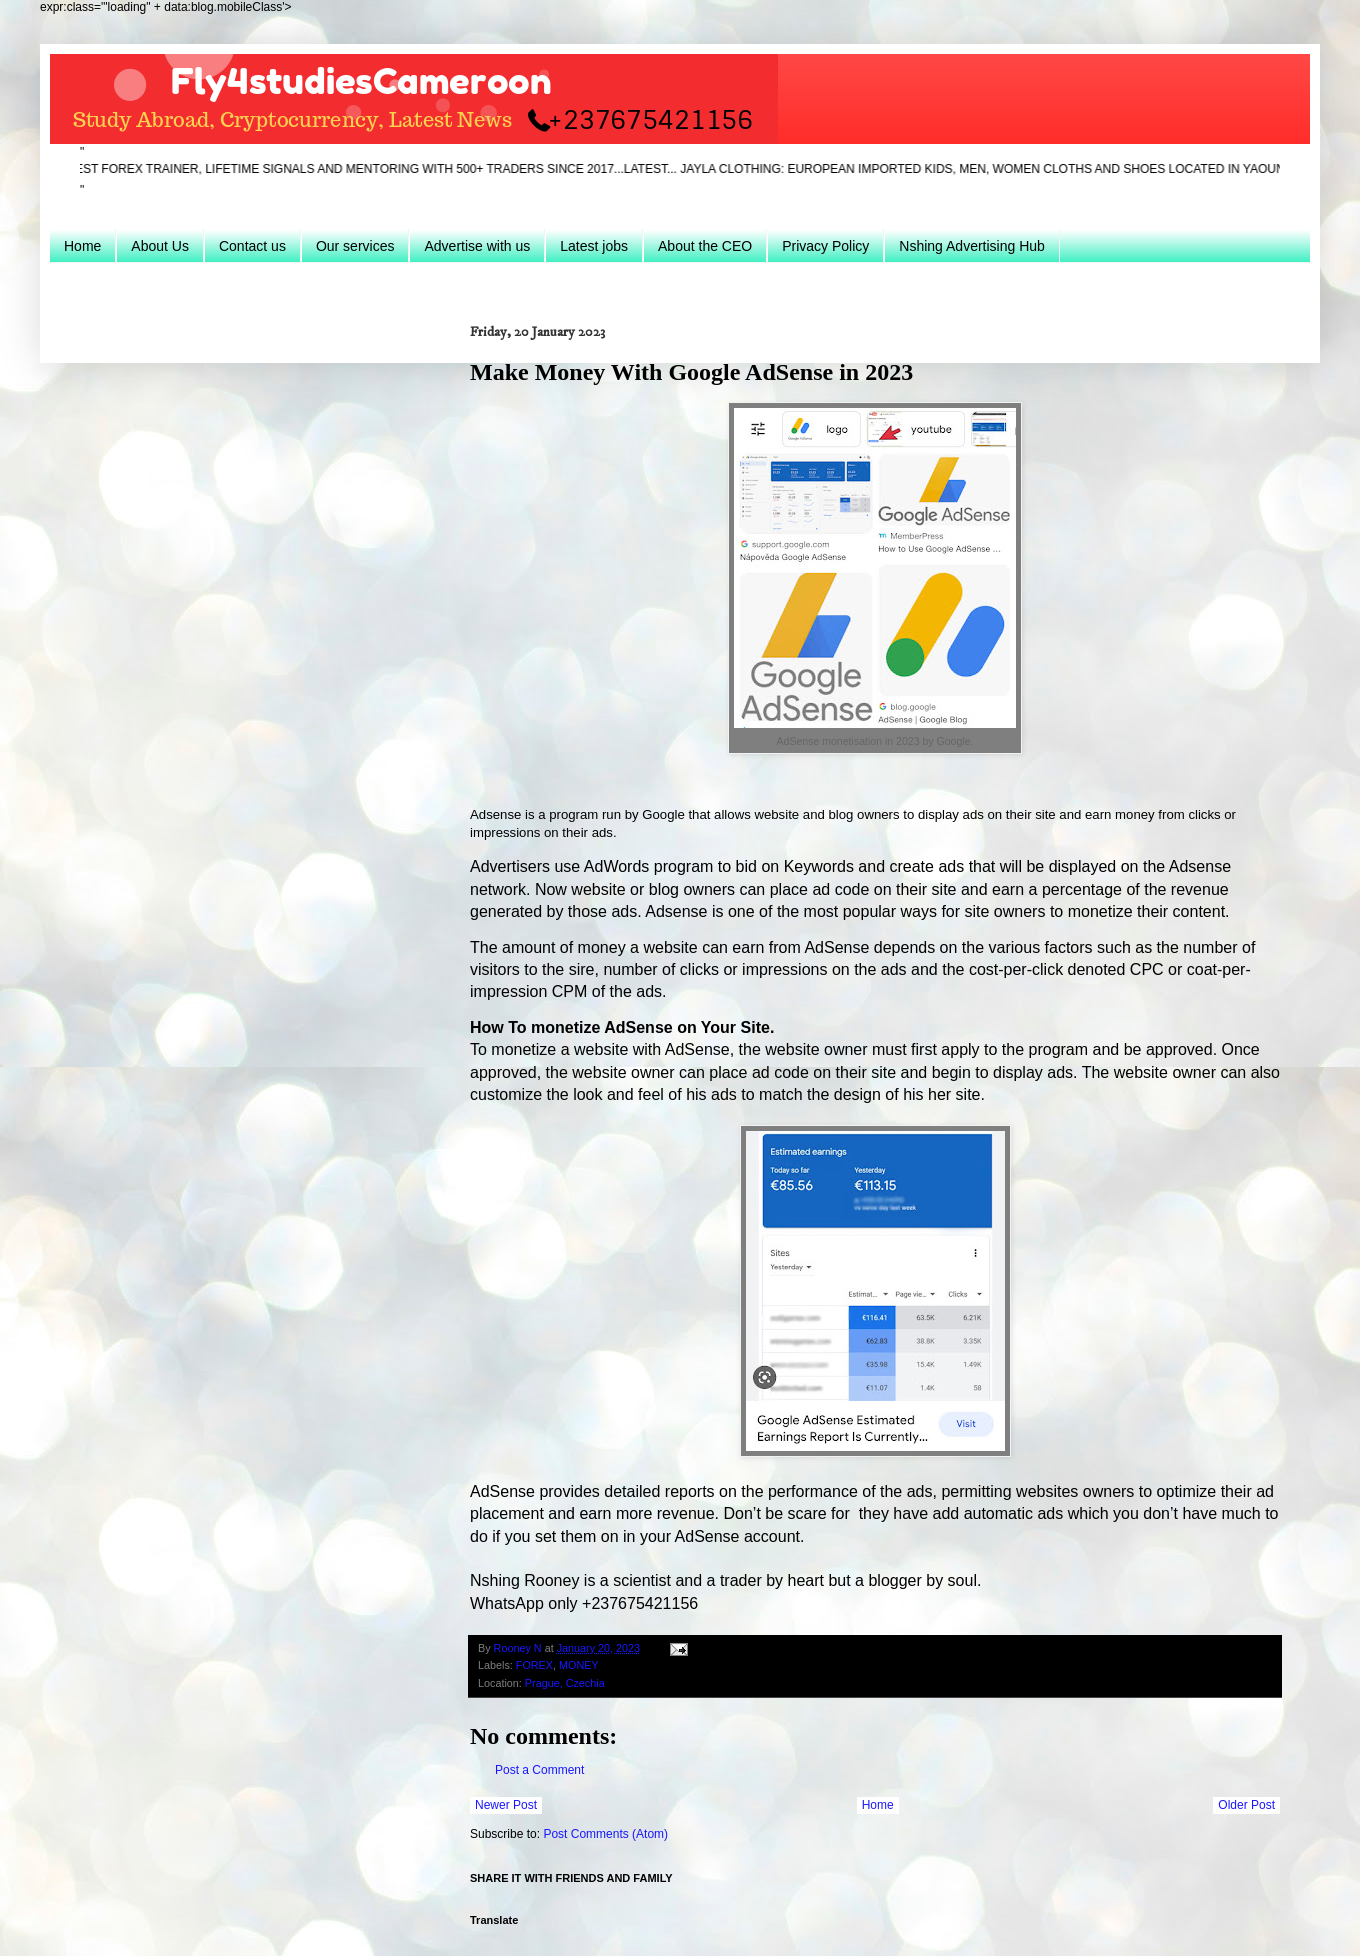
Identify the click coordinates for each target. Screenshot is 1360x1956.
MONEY (579, 1665)
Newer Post (506, 1805)
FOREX (534, 1665)
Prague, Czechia (565, 1683)
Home (82, 246)
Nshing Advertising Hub (972, 246)
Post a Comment (539, 1770)
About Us (160, 246)
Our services (355, 246)
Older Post (1246, 1805)
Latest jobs (594, 246)
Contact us (252, 246)
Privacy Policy (825, 246)
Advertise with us (477, 246)
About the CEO (705, 246)
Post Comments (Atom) (605, 1834)
